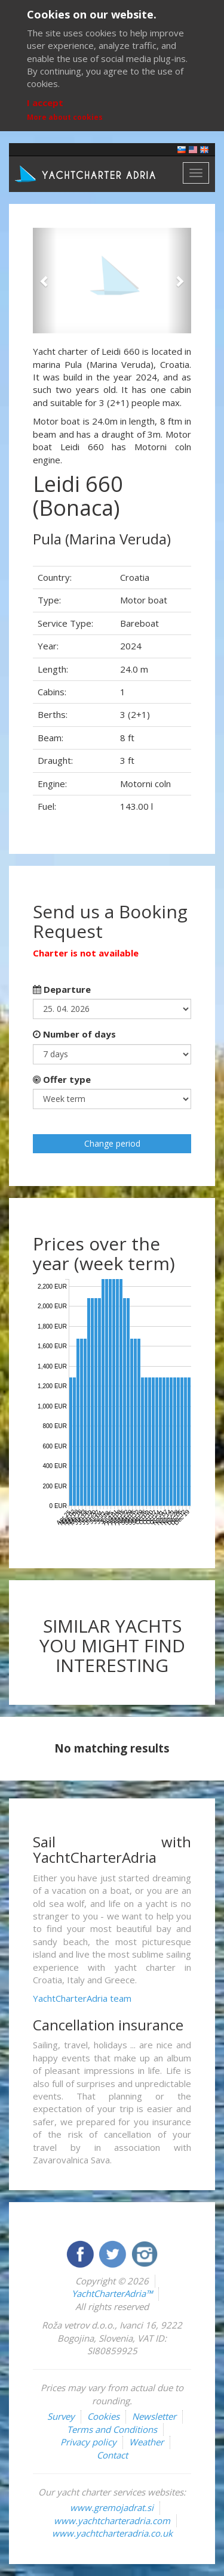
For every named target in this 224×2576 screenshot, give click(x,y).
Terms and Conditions (112, 2429)
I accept (45, 103)
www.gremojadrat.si (112, 2507)
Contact (112, 2455)
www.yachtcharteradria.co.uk (112, 2533)
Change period (112, 1143)
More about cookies (65, 117)
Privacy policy (88, 2442)
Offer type (62, 1079)
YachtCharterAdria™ (112, 2293)
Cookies (103, 2416)
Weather (146, 2442)
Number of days (74, 1034)
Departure (62, 989)
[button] (45, 280)
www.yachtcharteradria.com (112, 2521)
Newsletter (154, 2416)
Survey (61, 2416)
